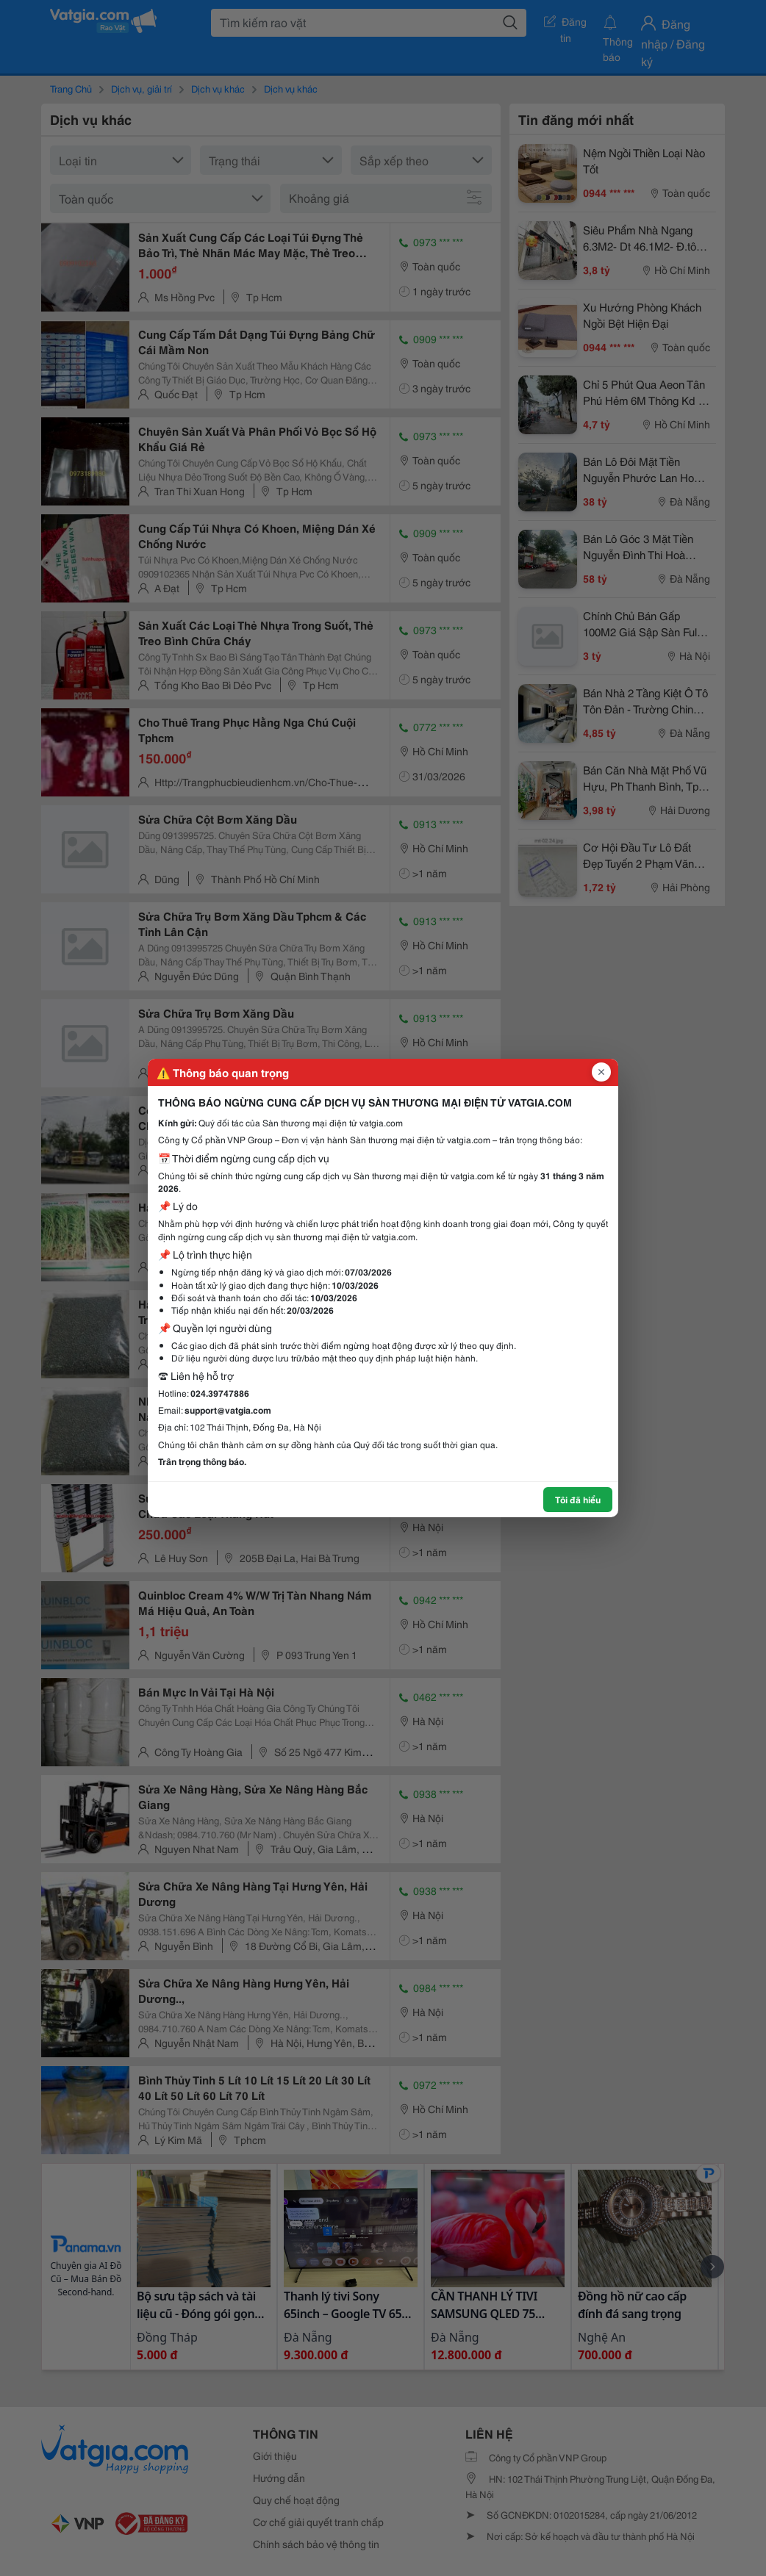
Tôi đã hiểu (578, 1499)
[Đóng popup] (601, 1072)
